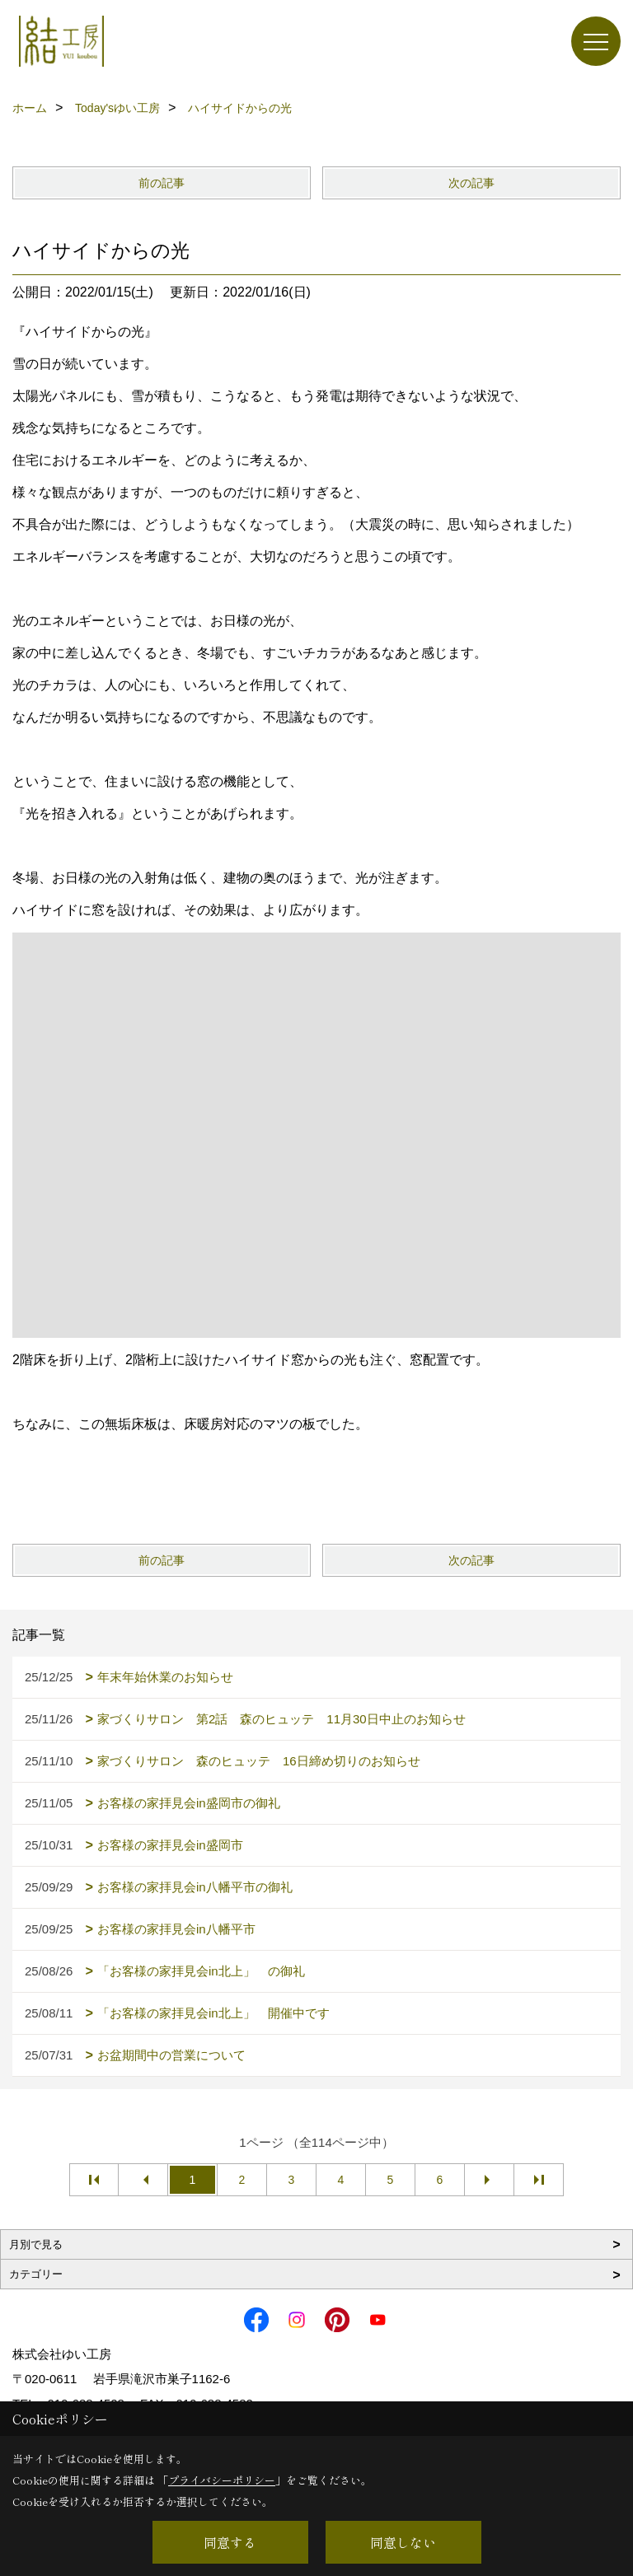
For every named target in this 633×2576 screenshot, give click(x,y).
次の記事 (471, 182)
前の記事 (161, 182)
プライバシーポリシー (221, 2480)
